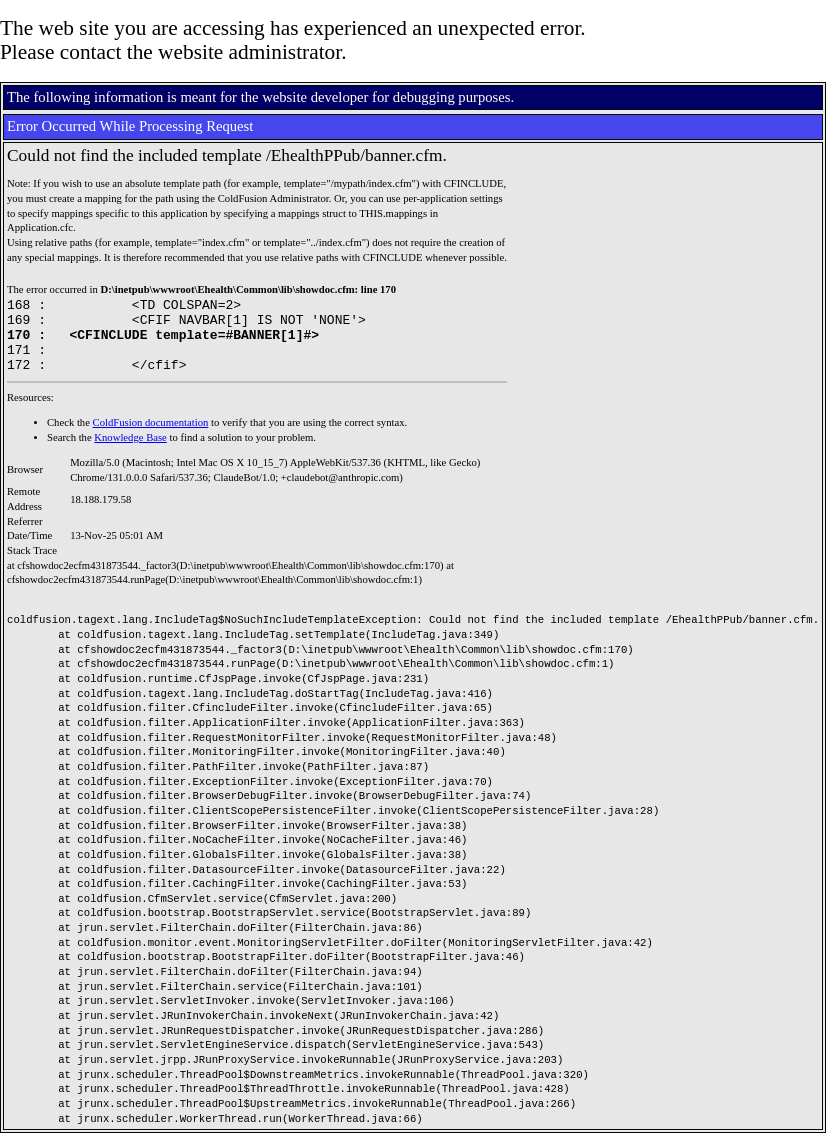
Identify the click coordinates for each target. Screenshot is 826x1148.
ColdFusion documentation (151, 437)
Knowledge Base (130, 452)
